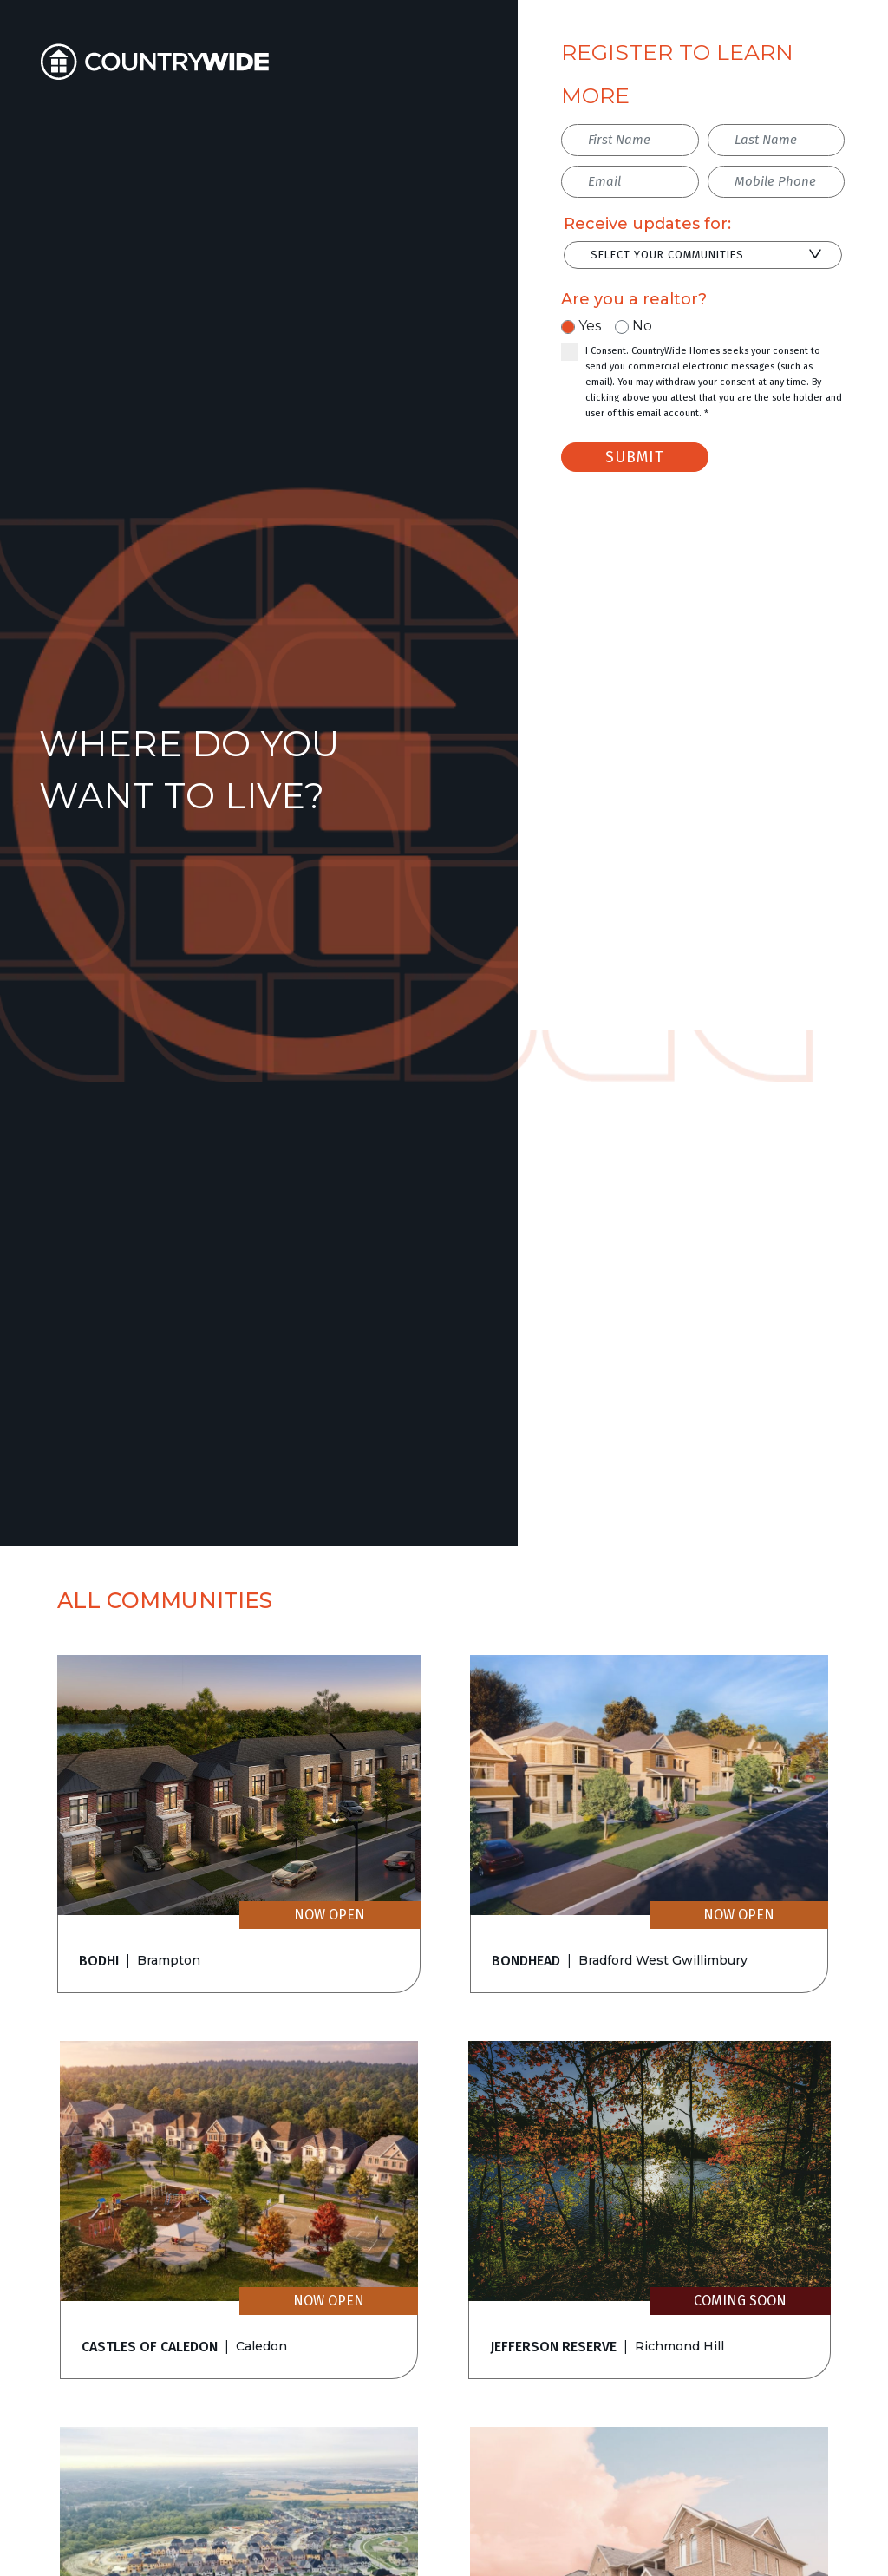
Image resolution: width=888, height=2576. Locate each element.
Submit (634, 457)
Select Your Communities (667, 254)
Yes (589, 325)
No (642, 325)
